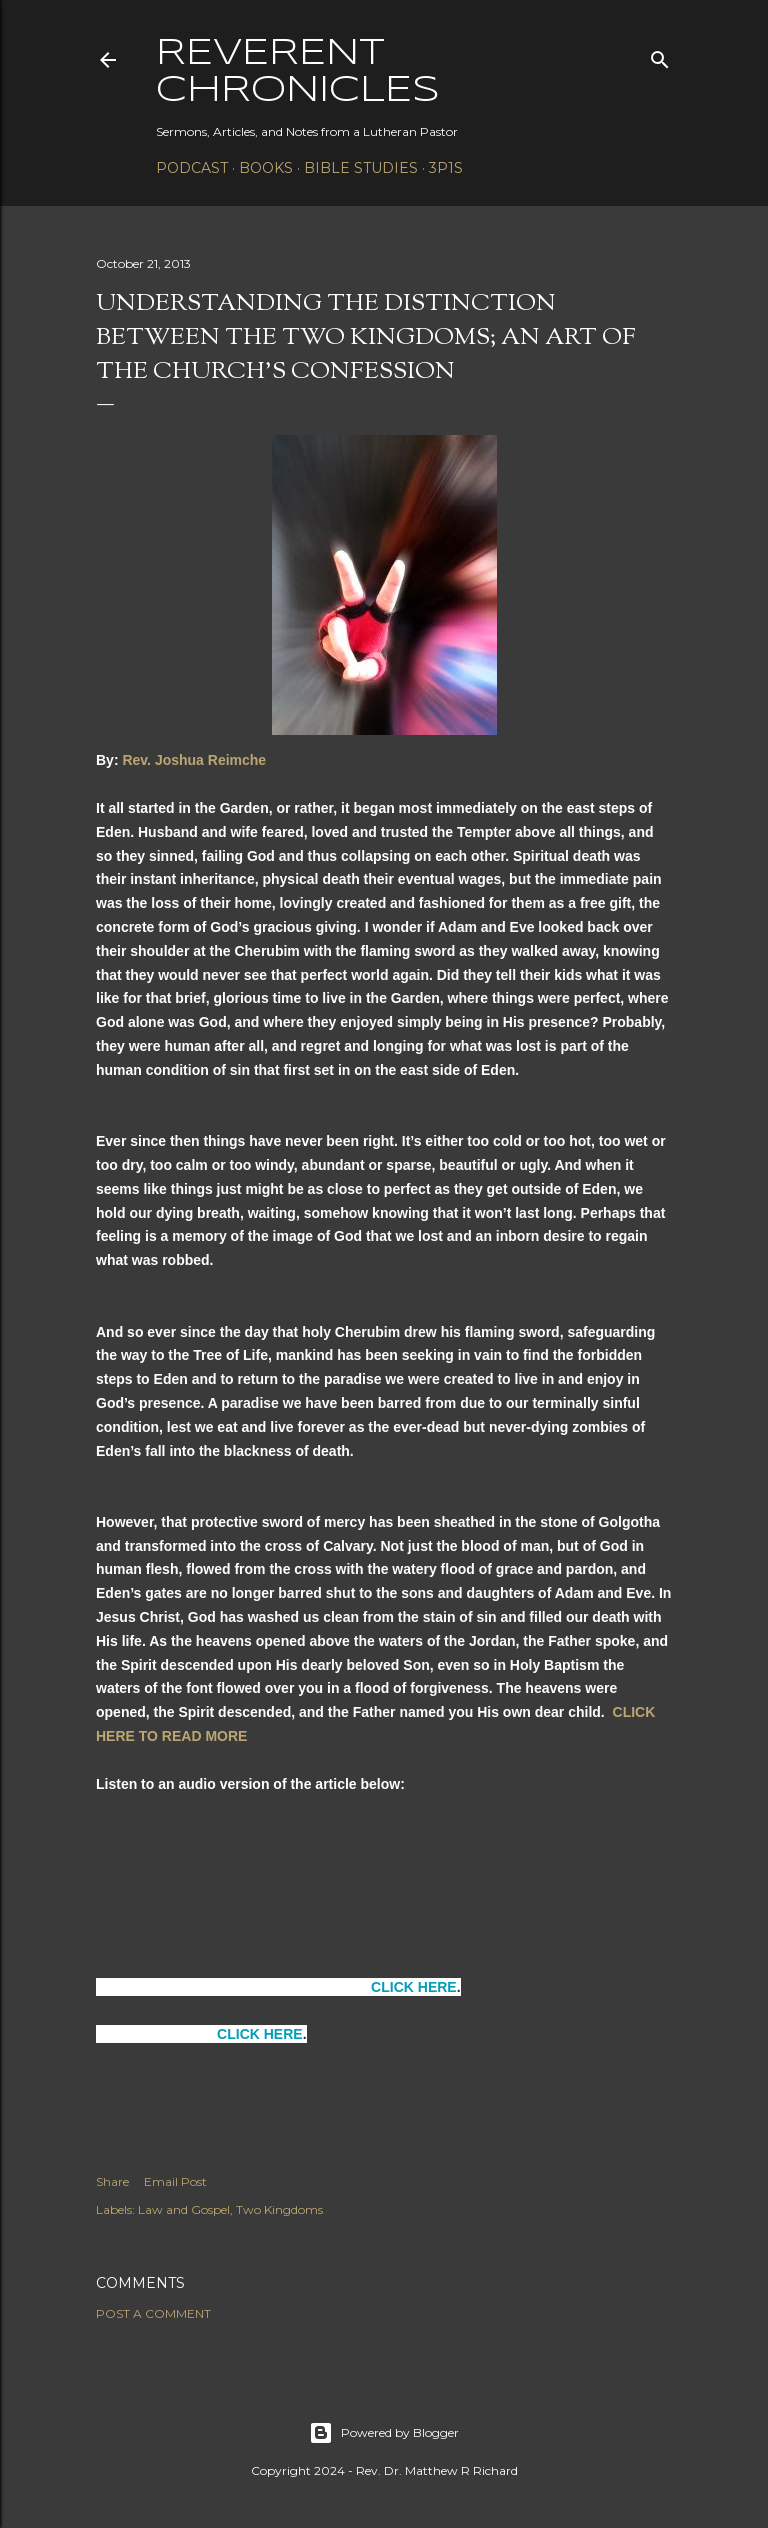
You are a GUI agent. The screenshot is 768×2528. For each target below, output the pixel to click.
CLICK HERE (414, 1987)
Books (266, 168)
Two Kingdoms (279, 2209)
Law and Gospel (184, 2209)
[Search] (660, 55)
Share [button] (112, 2181)
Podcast (192, 168)
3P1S (446, 168)
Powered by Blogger (384, 2433)
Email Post (175, 2181)
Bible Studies (361, 168)
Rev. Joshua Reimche (194, 760)
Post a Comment (153, 2313)
